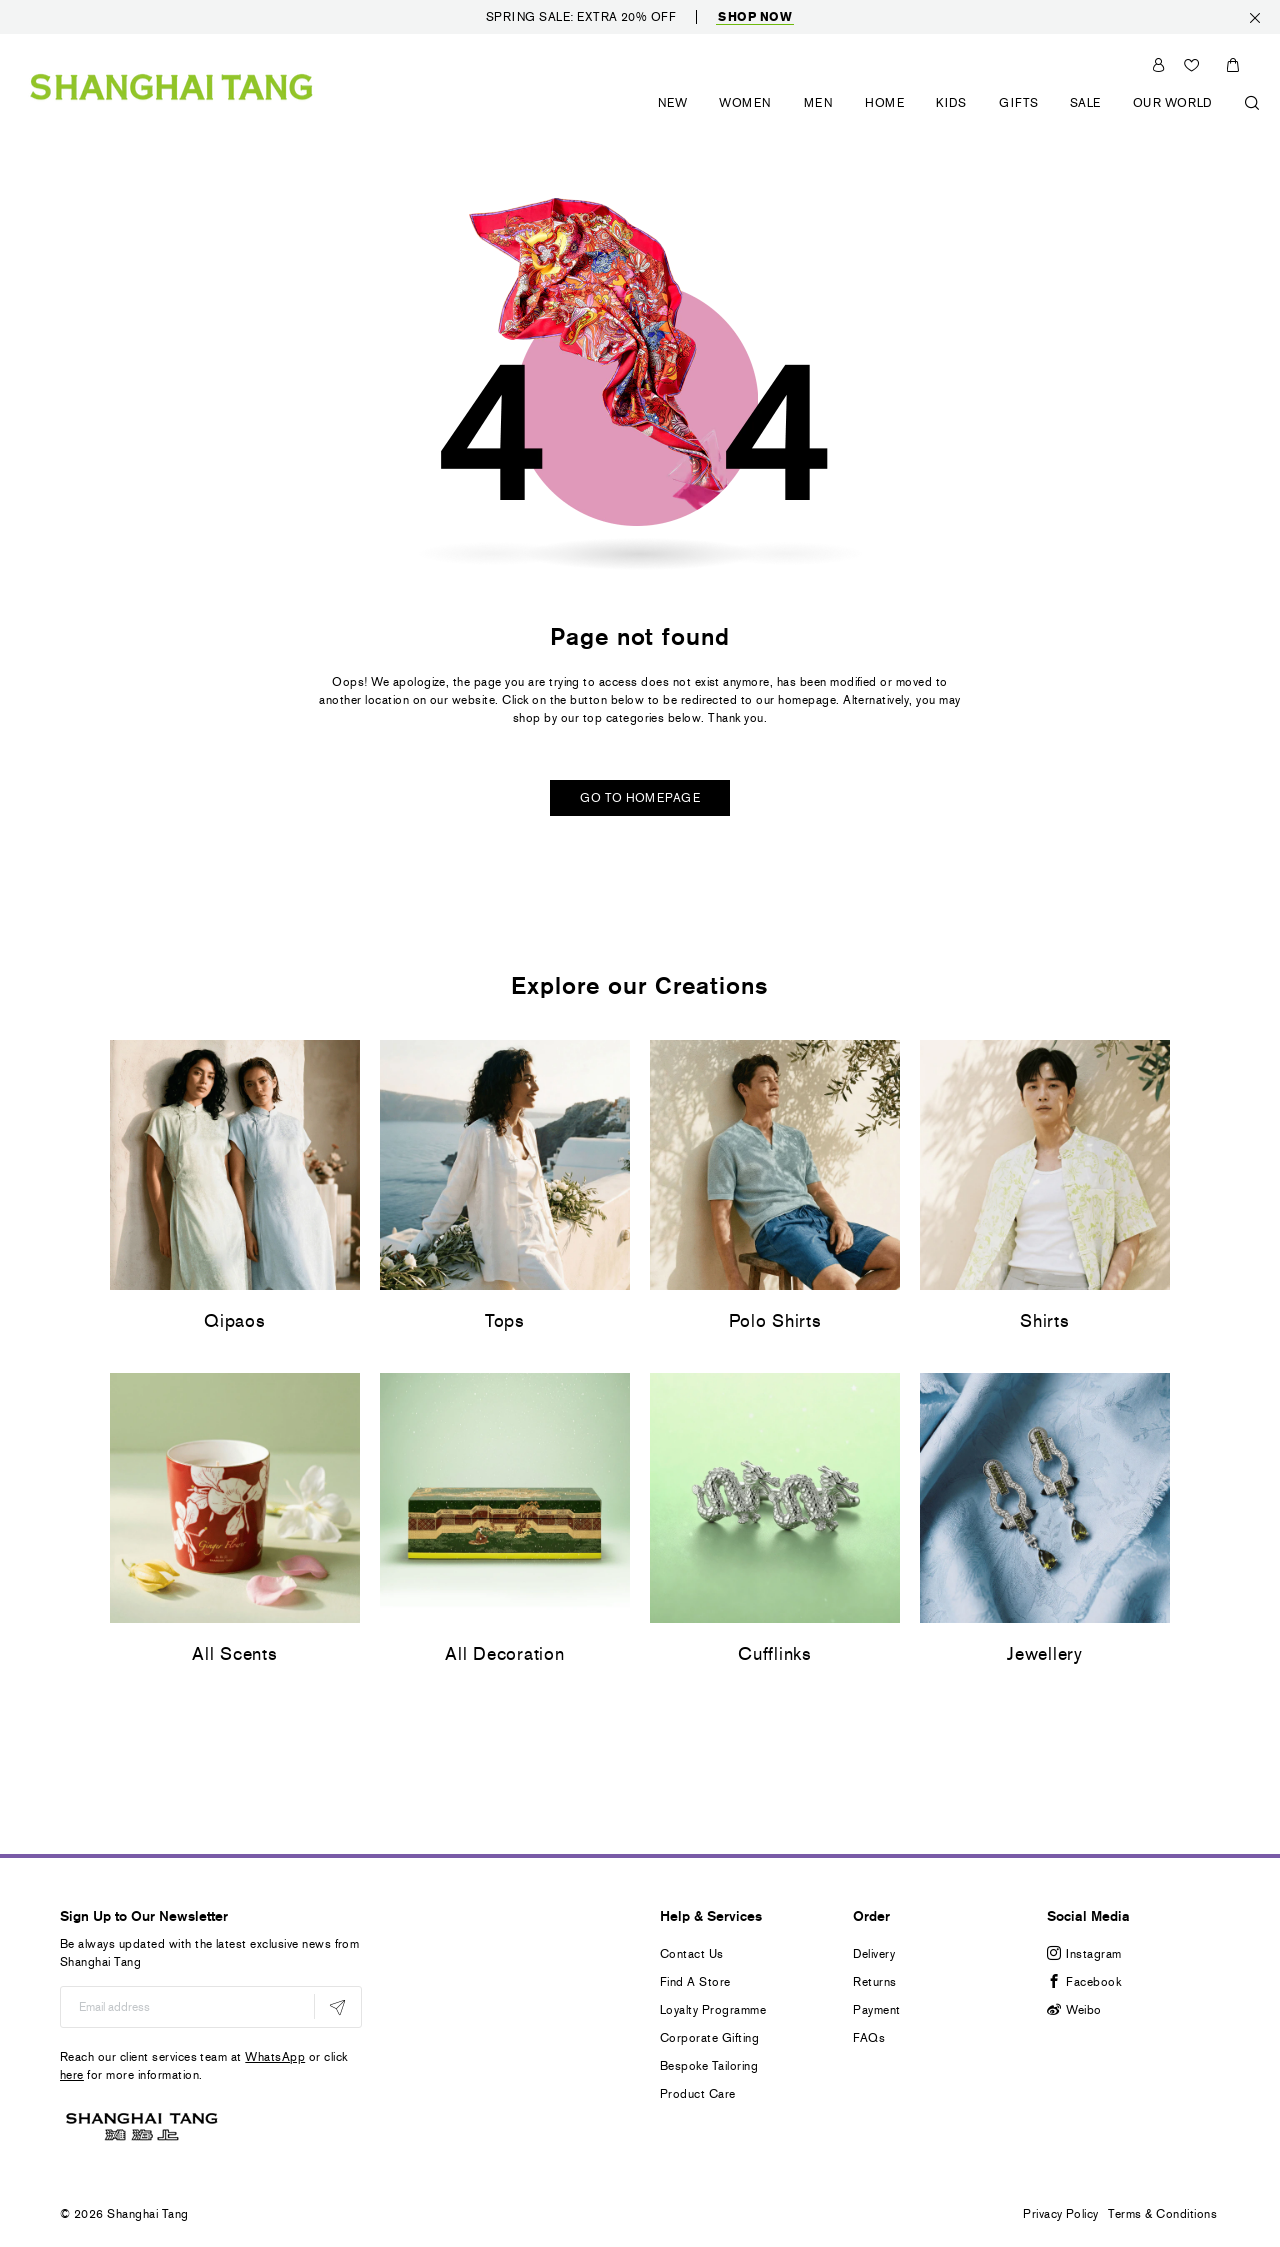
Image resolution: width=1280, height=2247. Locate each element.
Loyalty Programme (713, 2010)
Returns (874, 1982)
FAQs (869, 2038)
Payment (876, 2010)
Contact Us (692, 1954)
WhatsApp (275, 2057)
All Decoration (504, 1654)
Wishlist (1194, 65)
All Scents (234, 1654)
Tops (505, 1321)
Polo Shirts (775, 1321)
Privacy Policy (1061, 2214)
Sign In (1158, 65)
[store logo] (171, 84)
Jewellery (1044, 1654)
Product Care (698, 2094)
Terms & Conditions (1162, 2214)
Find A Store (695, 1982)
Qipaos (234, 1321)
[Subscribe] (337, 2006)
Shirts (1044, 1321)
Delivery (874, 1954)
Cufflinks (774, 1654)
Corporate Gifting (709, 2038)
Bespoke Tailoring (709, 2066)
